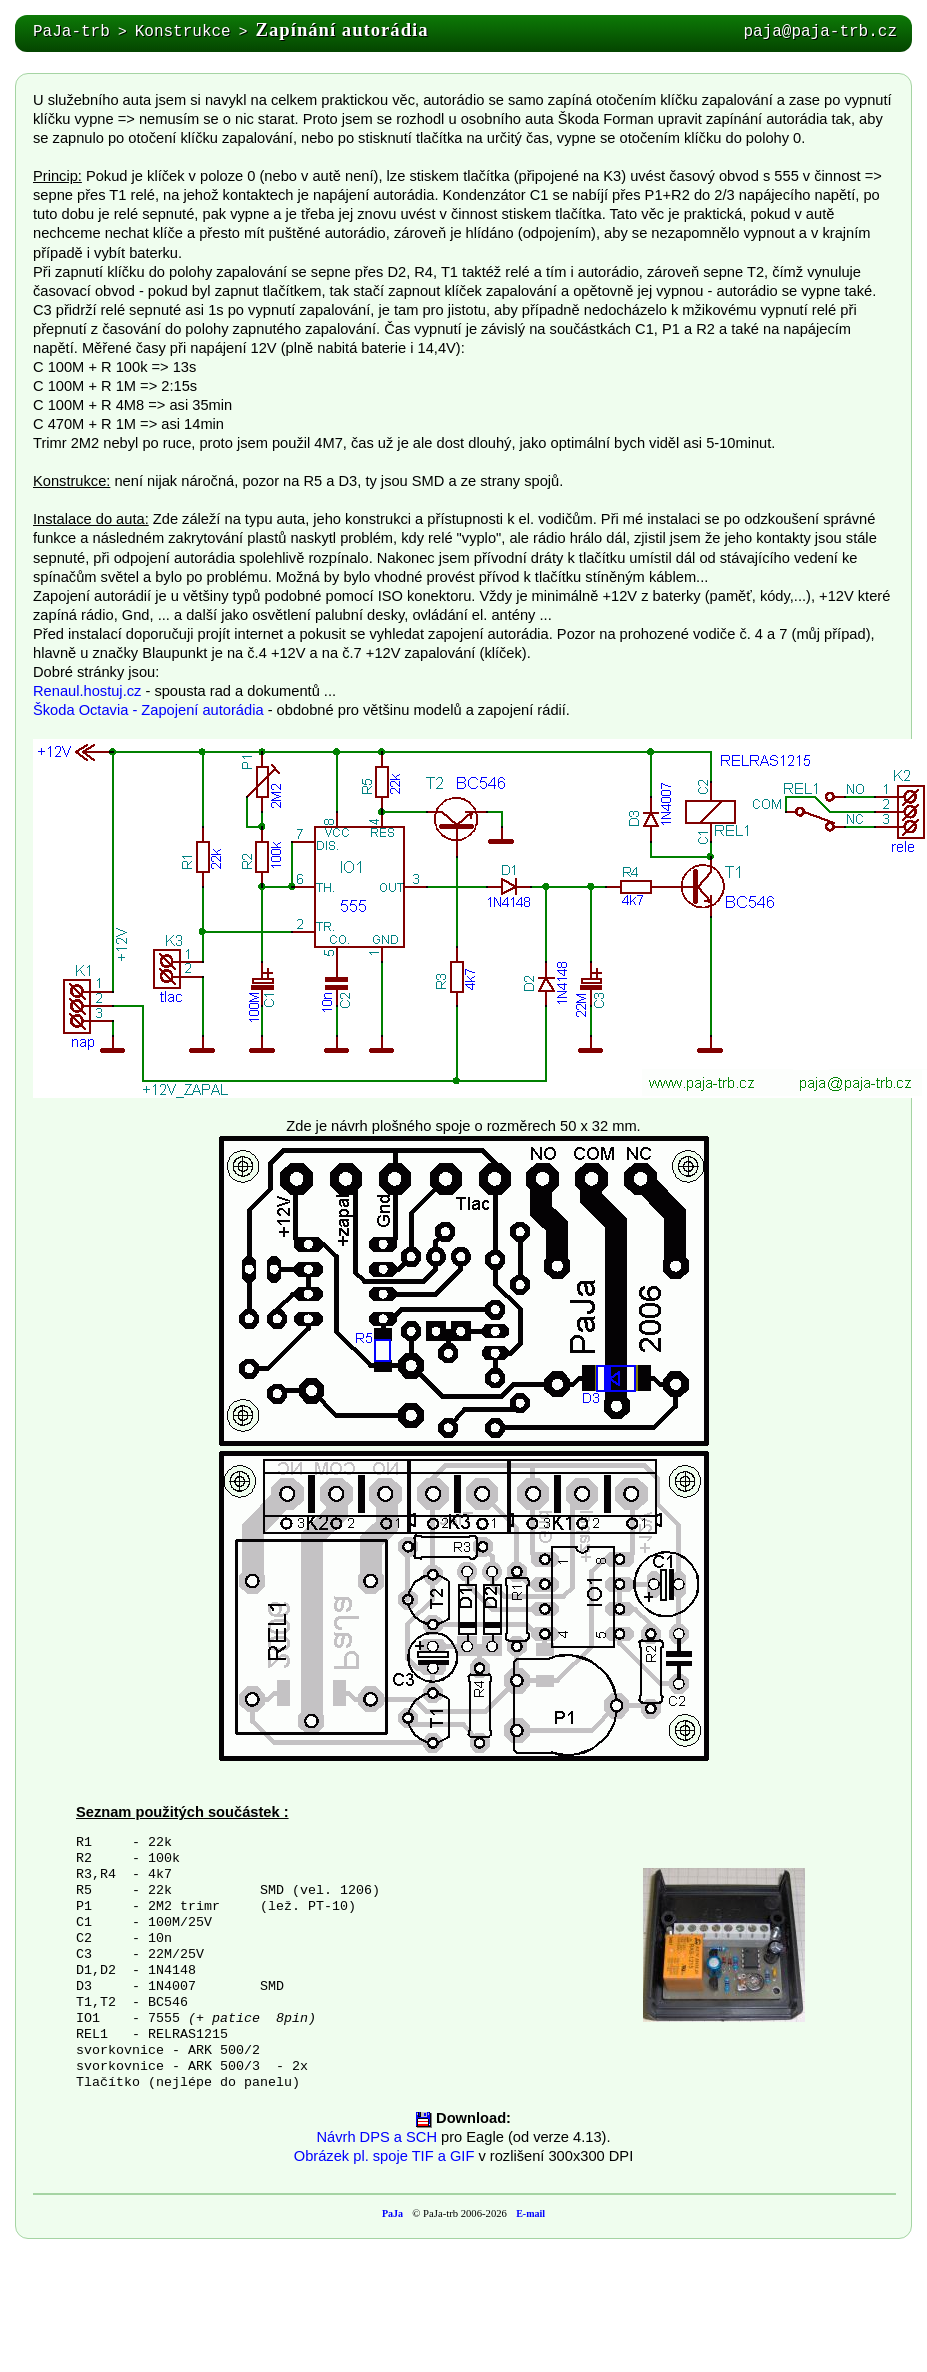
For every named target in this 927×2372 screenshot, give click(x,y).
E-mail (530, 2213)
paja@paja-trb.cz (820, 32)
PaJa (392, 2213)
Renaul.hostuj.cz (87, 691)
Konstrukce (183, 32)
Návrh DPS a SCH (376, 2137)
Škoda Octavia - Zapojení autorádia (148, 710)
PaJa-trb (71, 32)
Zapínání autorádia (342, 29)
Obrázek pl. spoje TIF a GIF (384, 2156)
